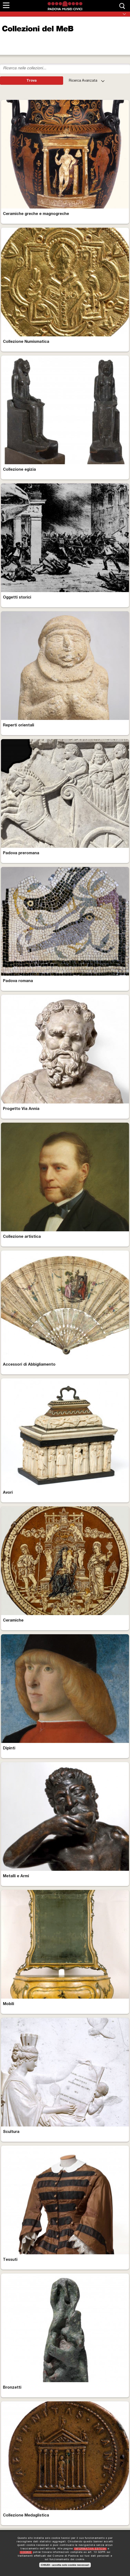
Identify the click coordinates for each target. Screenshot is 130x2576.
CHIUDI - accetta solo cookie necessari (65, 2565)
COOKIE (25, 2553)
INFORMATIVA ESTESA (90, 2549)
